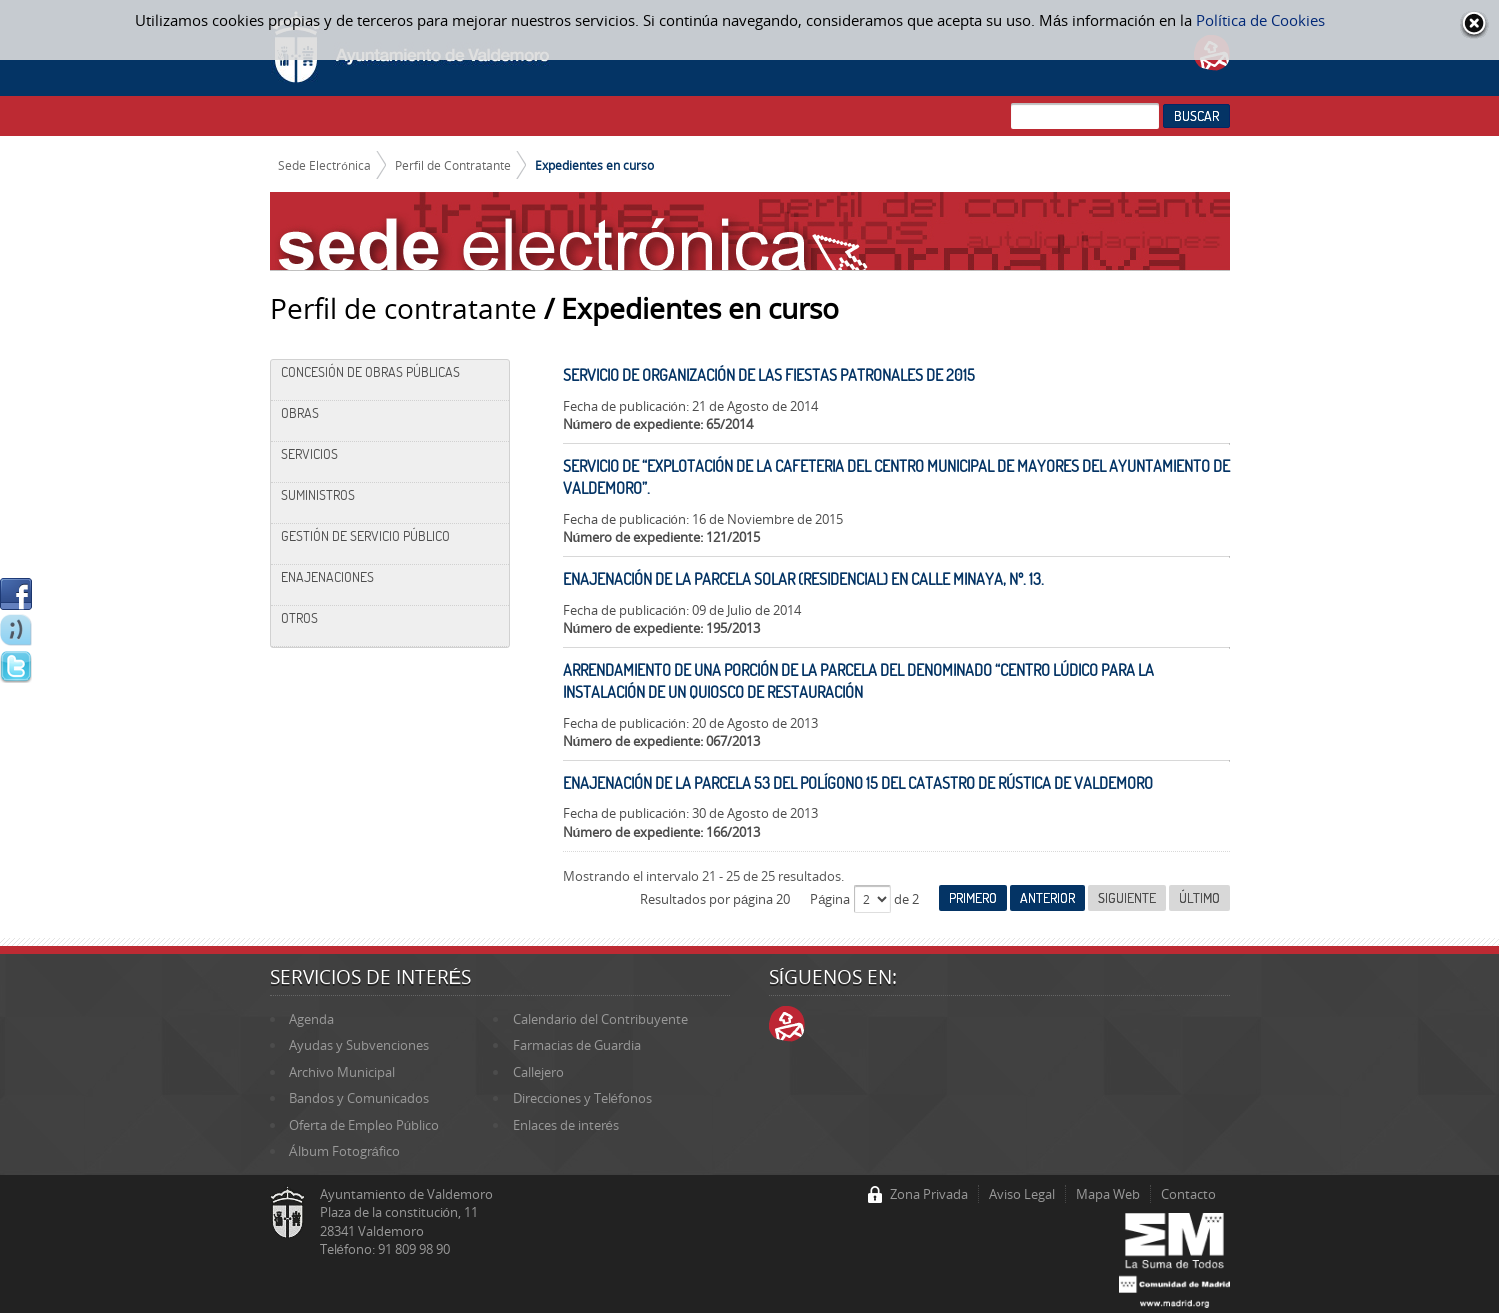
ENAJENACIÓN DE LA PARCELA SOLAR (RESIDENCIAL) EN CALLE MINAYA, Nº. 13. (803, 579)
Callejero (538, 1072)
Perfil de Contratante (453, 165)
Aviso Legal (1022, 1194)
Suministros (318, 495)
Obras (300, 413)
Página (831, 899)
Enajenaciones (327, 577)
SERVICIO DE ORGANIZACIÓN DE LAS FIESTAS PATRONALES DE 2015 (769, 375)
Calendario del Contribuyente (600, 1019)
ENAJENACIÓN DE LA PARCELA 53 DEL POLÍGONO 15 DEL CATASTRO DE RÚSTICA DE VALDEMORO (858, 783)
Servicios (309, 454)
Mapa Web (1108, 1194)
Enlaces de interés (566, 1125)
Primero (973, 898)
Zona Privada (929, 1194)
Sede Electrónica (324, 165)
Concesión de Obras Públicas (370, 372)
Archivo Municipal (342, 1072)
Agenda (311, 1019)
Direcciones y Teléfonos (582, 1098)
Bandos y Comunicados (359, 1098)
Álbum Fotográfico (344, 1151)
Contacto (1188, 1194)
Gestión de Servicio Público (365, 536)
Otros (299, 618)
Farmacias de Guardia (577, 1045)
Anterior (1047, 898)
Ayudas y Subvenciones (359, 1045)
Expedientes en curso (594, 165)
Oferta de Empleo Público (364, 1125)
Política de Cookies (1260, 20)
